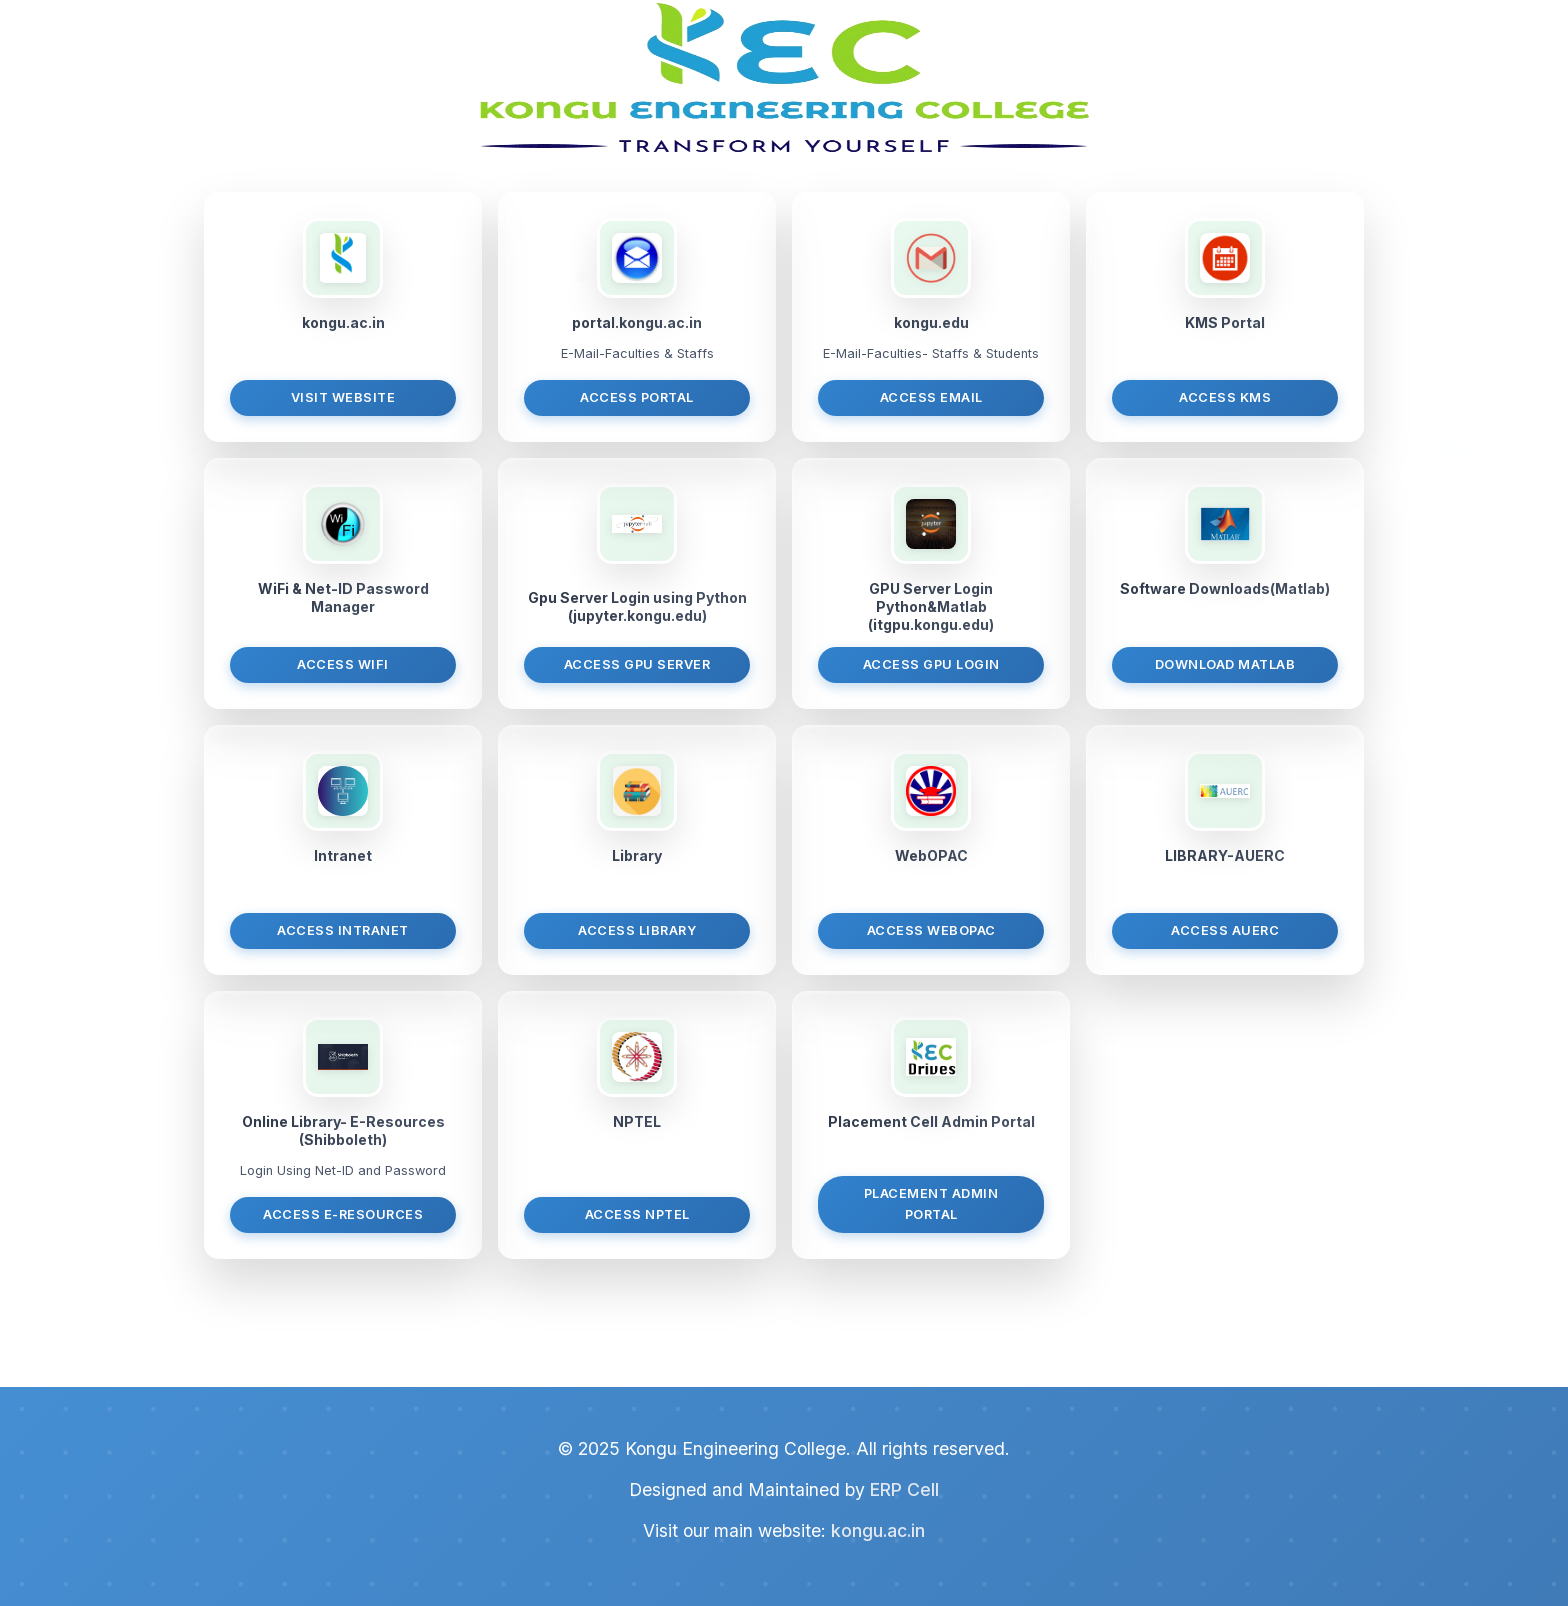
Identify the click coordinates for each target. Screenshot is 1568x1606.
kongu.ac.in (878, 1530)
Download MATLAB (1225, 664)
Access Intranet (343, 930)
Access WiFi (343, 664)
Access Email (931, 397)
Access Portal (637, 397)
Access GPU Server (637, 664)
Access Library (637, 930)
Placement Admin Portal (931, 1203)
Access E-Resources (343, 1214)
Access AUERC (1225, 930)
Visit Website (343, 397)
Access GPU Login (931, 664)
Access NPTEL (637, 1214)
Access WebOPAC (931, 930)
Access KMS (1225, 397)
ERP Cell (904, 1489)
